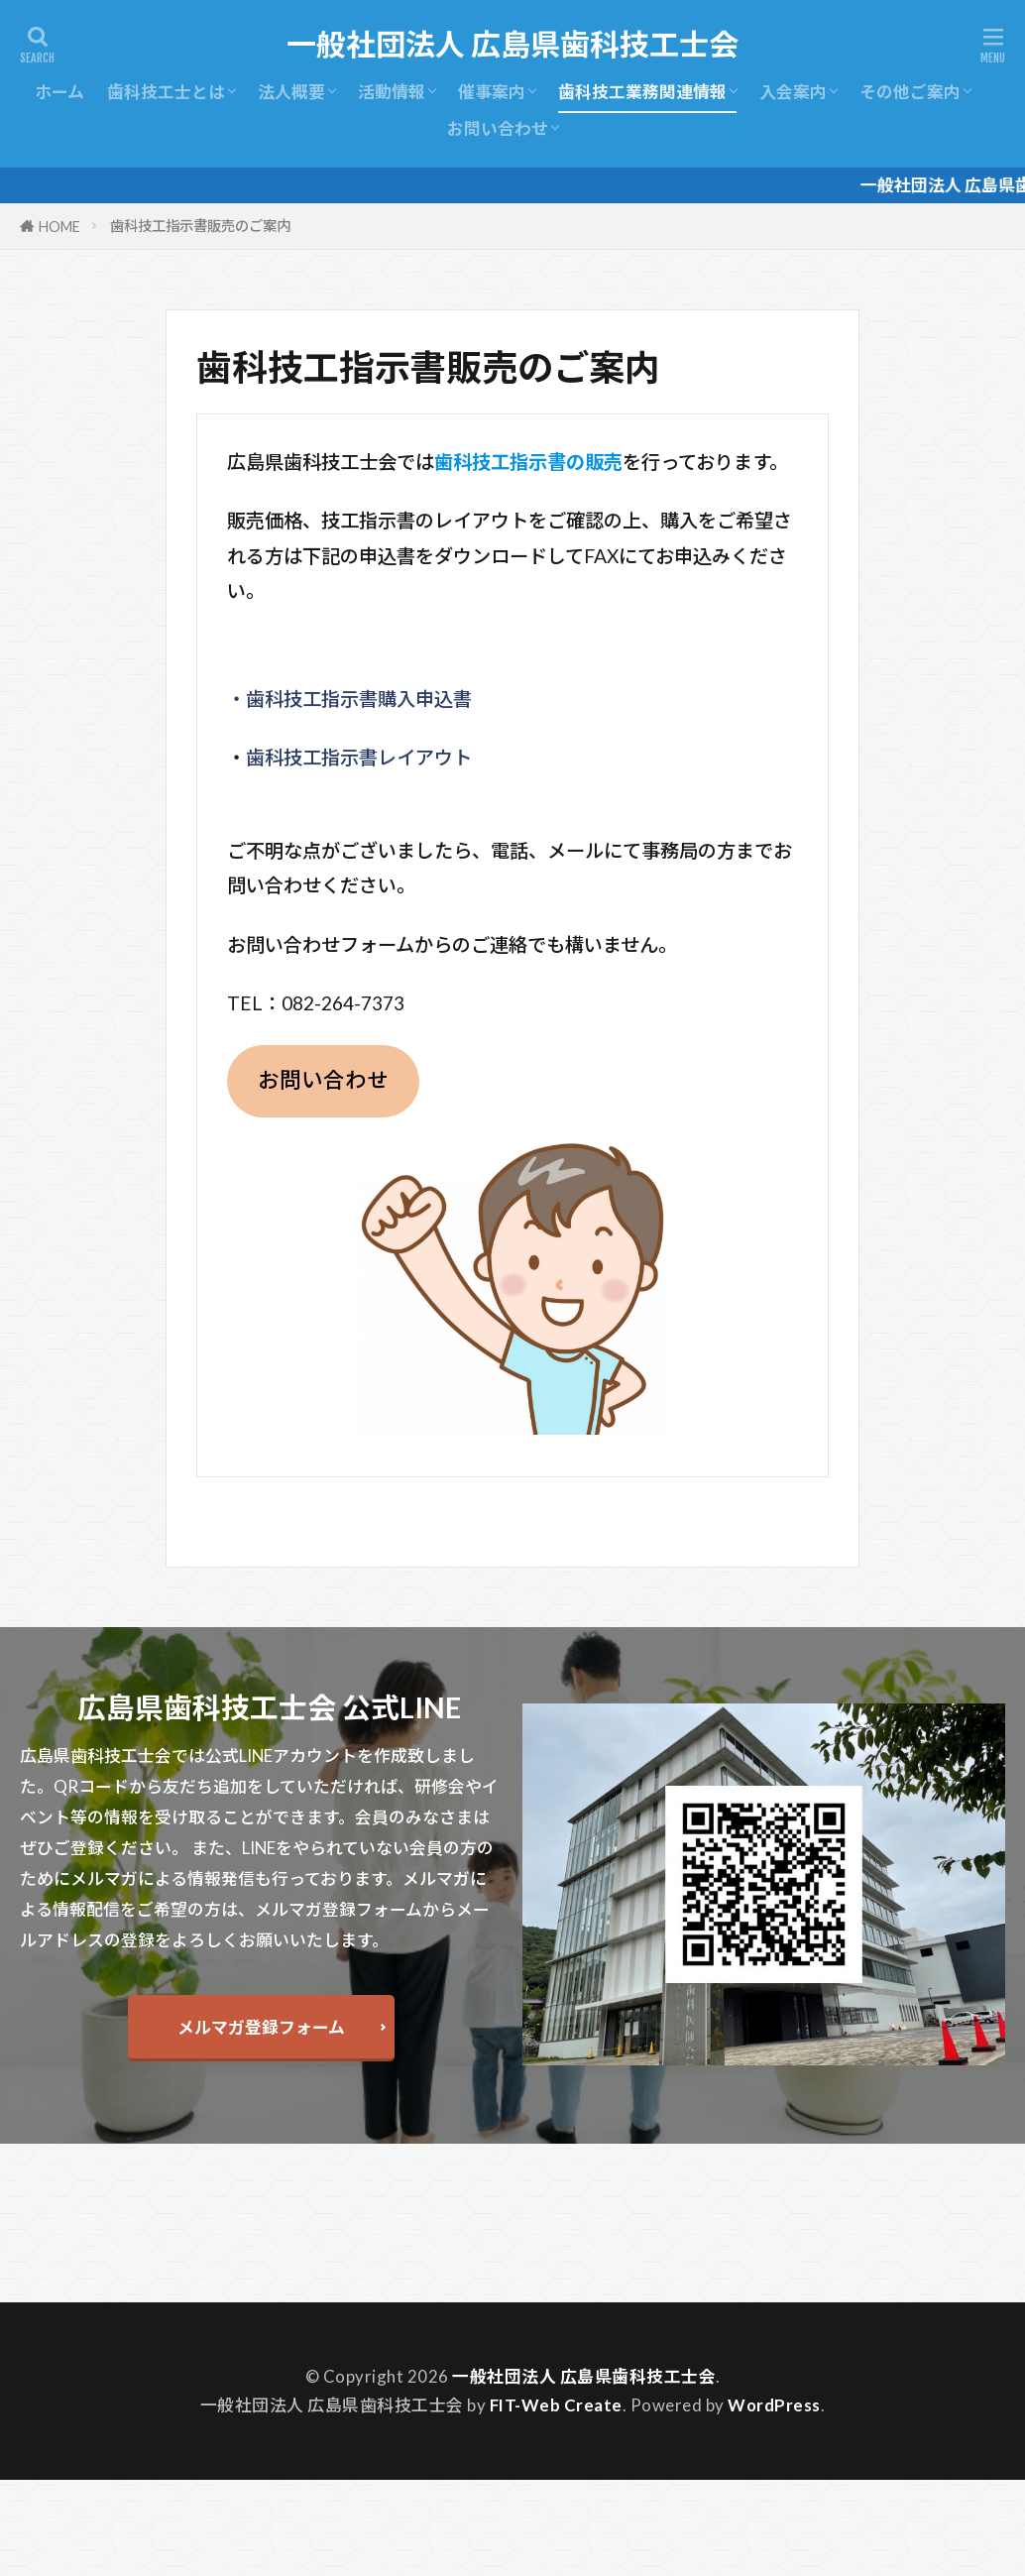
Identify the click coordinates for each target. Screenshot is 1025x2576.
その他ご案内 (910, 91)
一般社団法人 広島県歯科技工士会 (512, 44)
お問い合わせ (497, 128)
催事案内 (491, 91)
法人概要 (291, 91)
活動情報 (391, 91)
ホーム (59, 91)
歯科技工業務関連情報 (642, 91)
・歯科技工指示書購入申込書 (349, 698)
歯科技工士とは (166, 91)
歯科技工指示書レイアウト (359, 757)
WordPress (774, 2405)
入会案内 (793, 91)
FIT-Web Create (556, 2405)
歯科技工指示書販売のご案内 (200, 225)
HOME (59, 226)
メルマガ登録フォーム (261, 2027)
